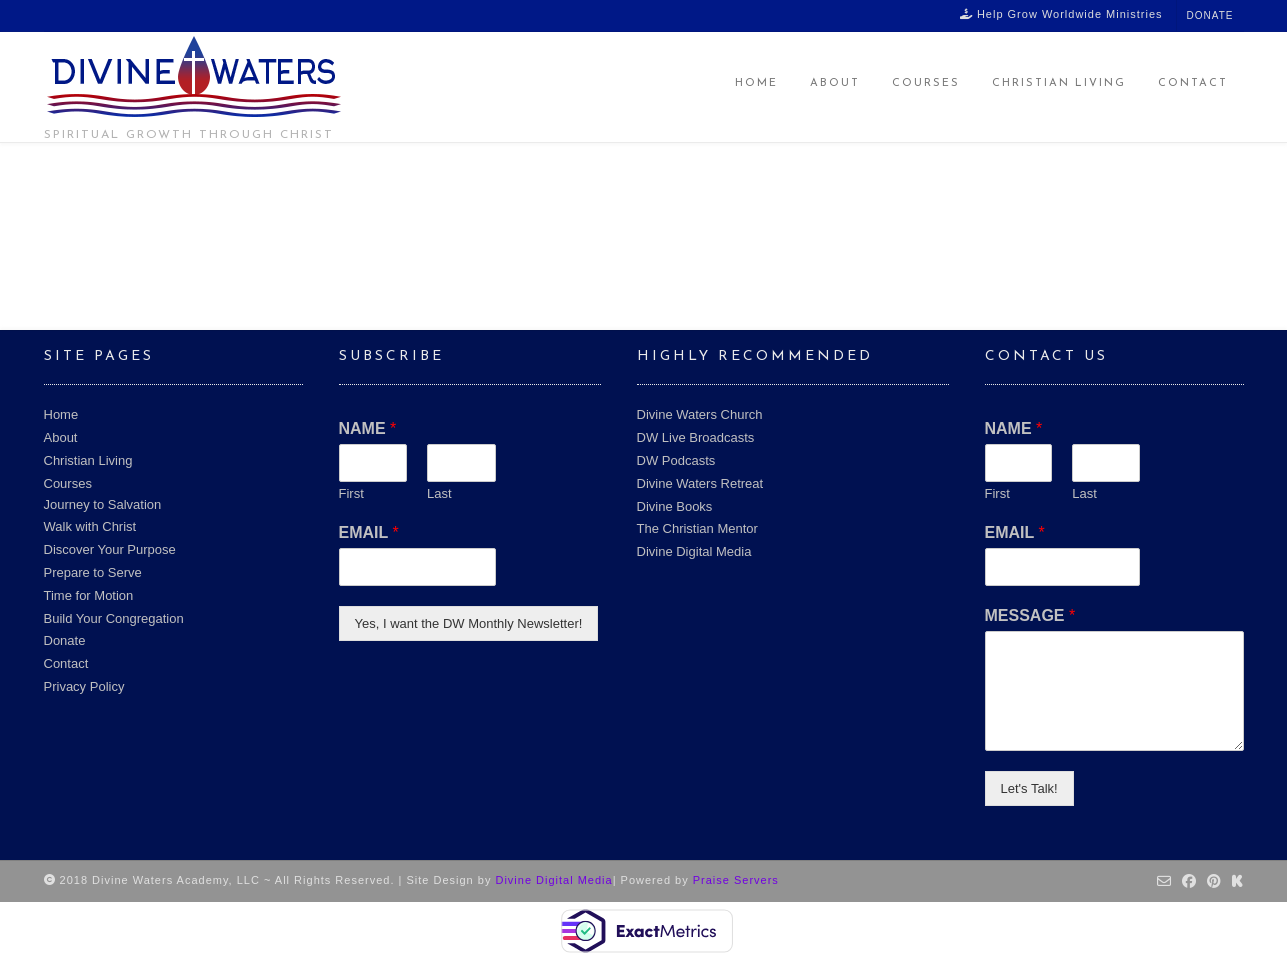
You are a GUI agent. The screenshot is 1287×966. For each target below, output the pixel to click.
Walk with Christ (90, 526)
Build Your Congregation (114, 618)
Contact (1193, 83)
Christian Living (1059, 83)
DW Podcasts (676, 460)
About (835, 83)
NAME (368, 428)
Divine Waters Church (700, 414)
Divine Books (675, 506)
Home (756, 83)
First (351, 493)
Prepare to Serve (93, 572)
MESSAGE (1030, 615)
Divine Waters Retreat (700, 483)
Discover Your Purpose (110, 549)
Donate (1210, 15)
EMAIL (369, 532)
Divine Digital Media (694, 551)
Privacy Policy (84, 686)
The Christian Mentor (697, 528)
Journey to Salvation (103, 504)
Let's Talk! (1029, 788)
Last (439, 493)
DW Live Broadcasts (696, 437)
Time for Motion (89, 595)
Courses (926, 83)
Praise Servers (736, 880)
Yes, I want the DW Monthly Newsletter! (469, 623)
